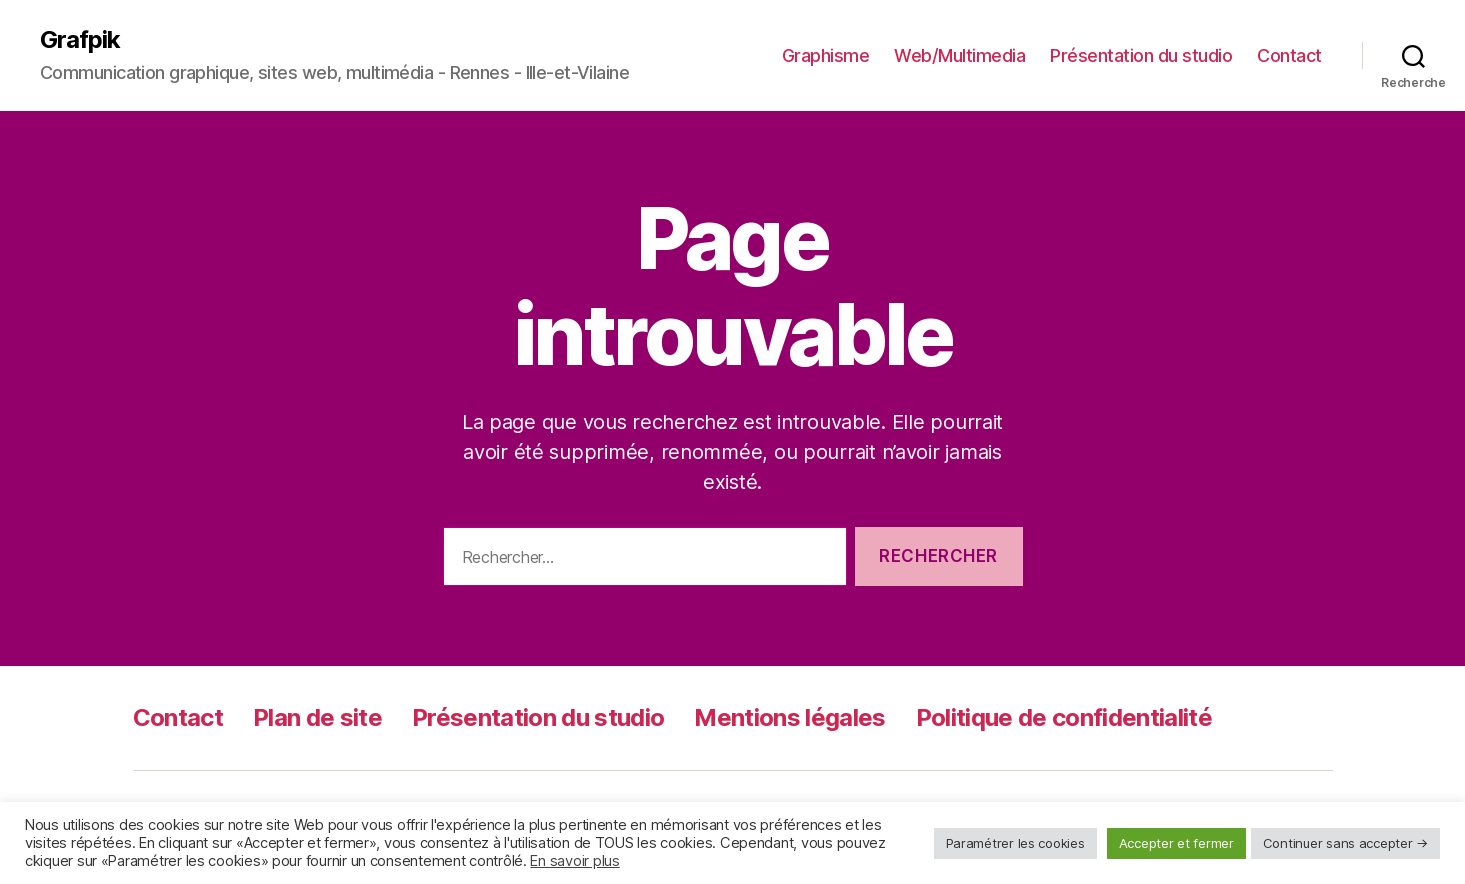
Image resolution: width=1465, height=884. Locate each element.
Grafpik (80, 40)
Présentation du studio (1141, 55)
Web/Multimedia (959, 55)
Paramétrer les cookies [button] (1015, 843)
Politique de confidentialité (1064, 717)
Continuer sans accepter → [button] (1345, 843)
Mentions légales (789, 717)
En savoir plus (574, 861)
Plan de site (317, 717)
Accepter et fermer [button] (1176, 843)
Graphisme (826, 55)
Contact (1289, 55)
